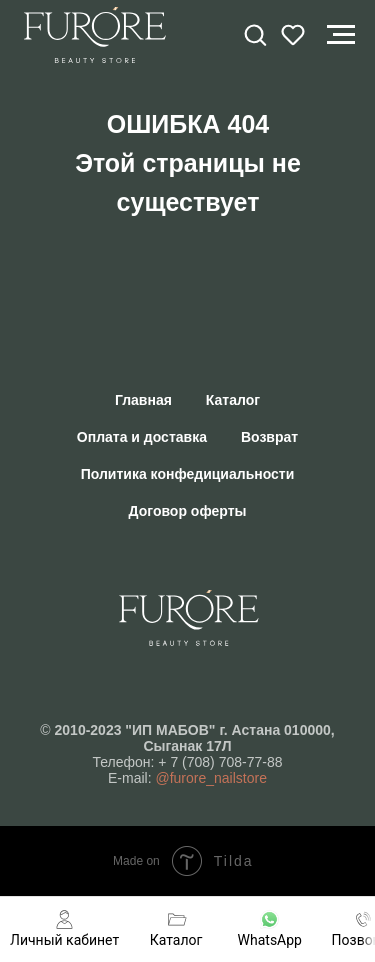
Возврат (269, 437)
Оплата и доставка (142, 437)
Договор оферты (188, 511)
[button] (255, 34)
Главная (143, 400)
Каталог (233, 400)
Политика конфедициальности (188, 474)
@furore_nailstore (211, 778)
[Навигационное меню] (341, 35)
